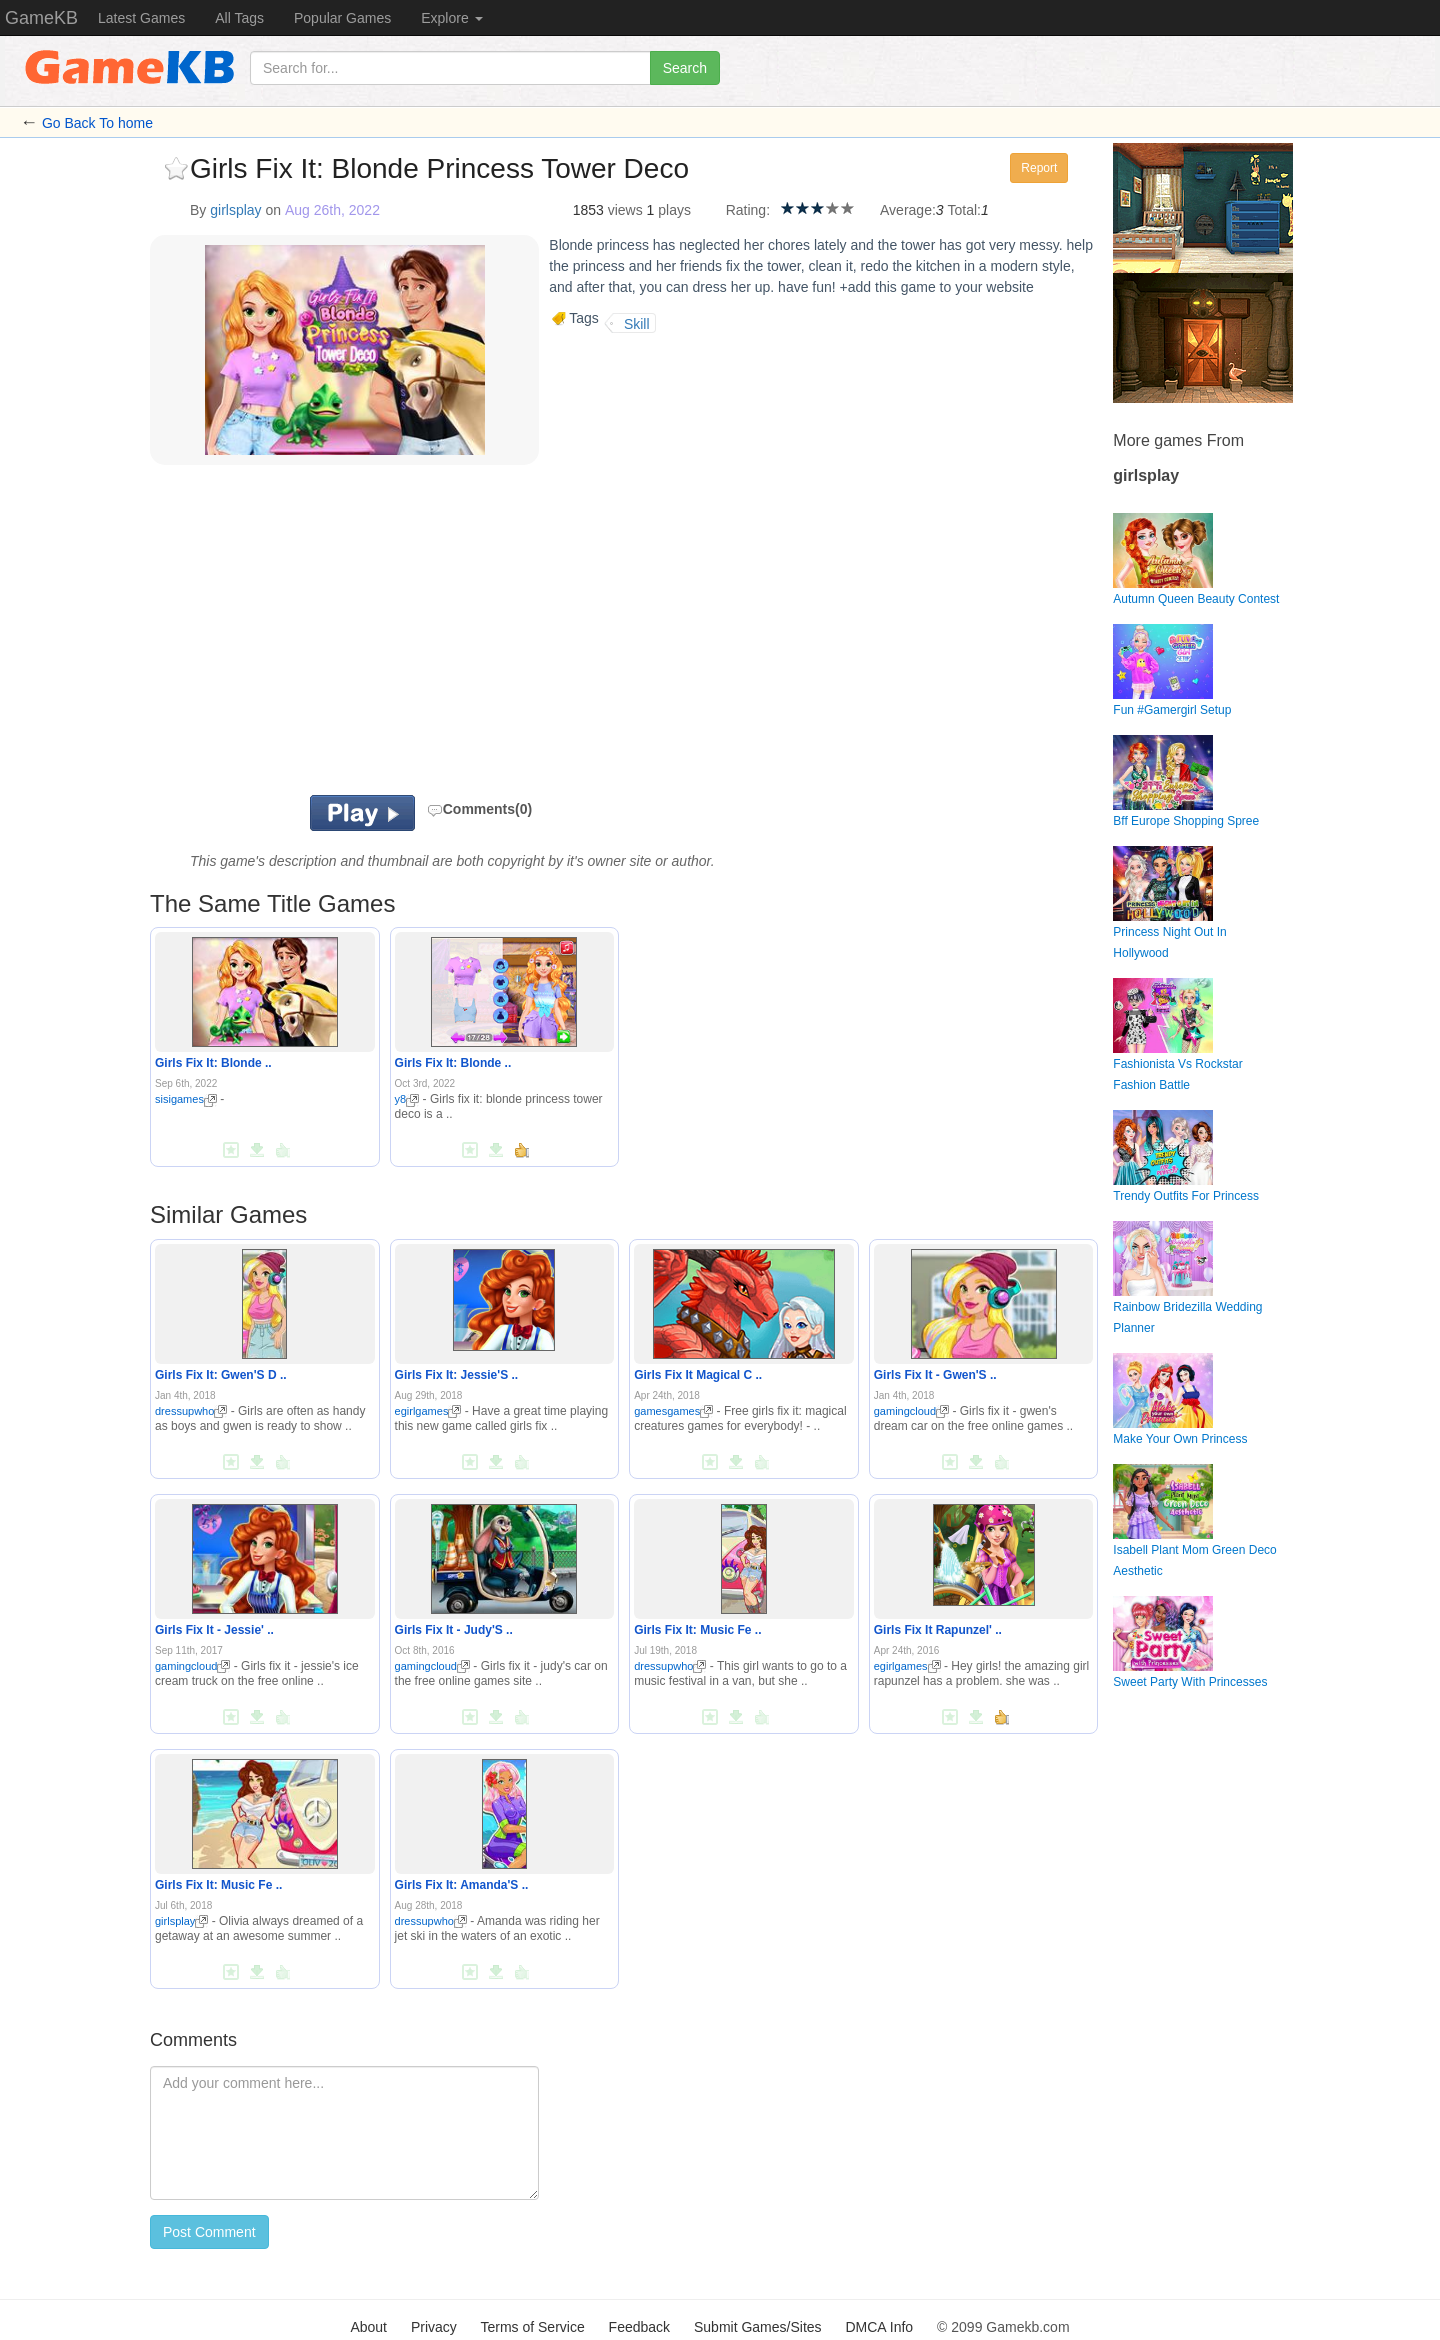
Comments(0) (479, 809)
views (625, 210)
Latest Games (141, 18)
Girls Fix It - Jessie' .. (214, 1630)
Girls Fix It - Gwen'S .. (935, 1375)
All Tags (239, 18)
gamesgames (673, 1411)
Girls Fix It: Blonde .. (213, 1063)
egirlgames (428, 1411)
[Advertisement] (398, 635)
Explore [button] (451, 18)
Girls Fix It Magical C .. (698, 1375)
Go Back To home (97, 123)
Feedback (639, 2327)
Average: (908, 210)
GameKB (41, 18)
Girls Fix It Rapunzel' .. (938, 1630)
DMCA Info (879, 2327)
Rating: (748, 210)
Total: (964, 210)
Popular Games (342, 18)
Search (685, 68)
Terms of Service (532, 2327)
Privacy (434, 2327)
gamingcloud (911, 1411)
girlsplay (235, 210)
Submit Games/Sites (758, 2327)
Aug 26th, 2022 (332, 210)
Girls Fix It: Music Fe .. (697, 1630)
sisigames (186, 1099)
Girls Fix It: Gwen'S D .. (221, 1375)
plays (674, 210)
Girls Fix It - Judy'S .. (454, 1630)
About (368, 2327)
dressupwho (191, 1411)
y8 (407, 1099)
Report (1039, 168)
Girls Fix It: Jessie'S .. (457, 1375)
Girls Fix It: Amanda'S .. (462, 1885)
